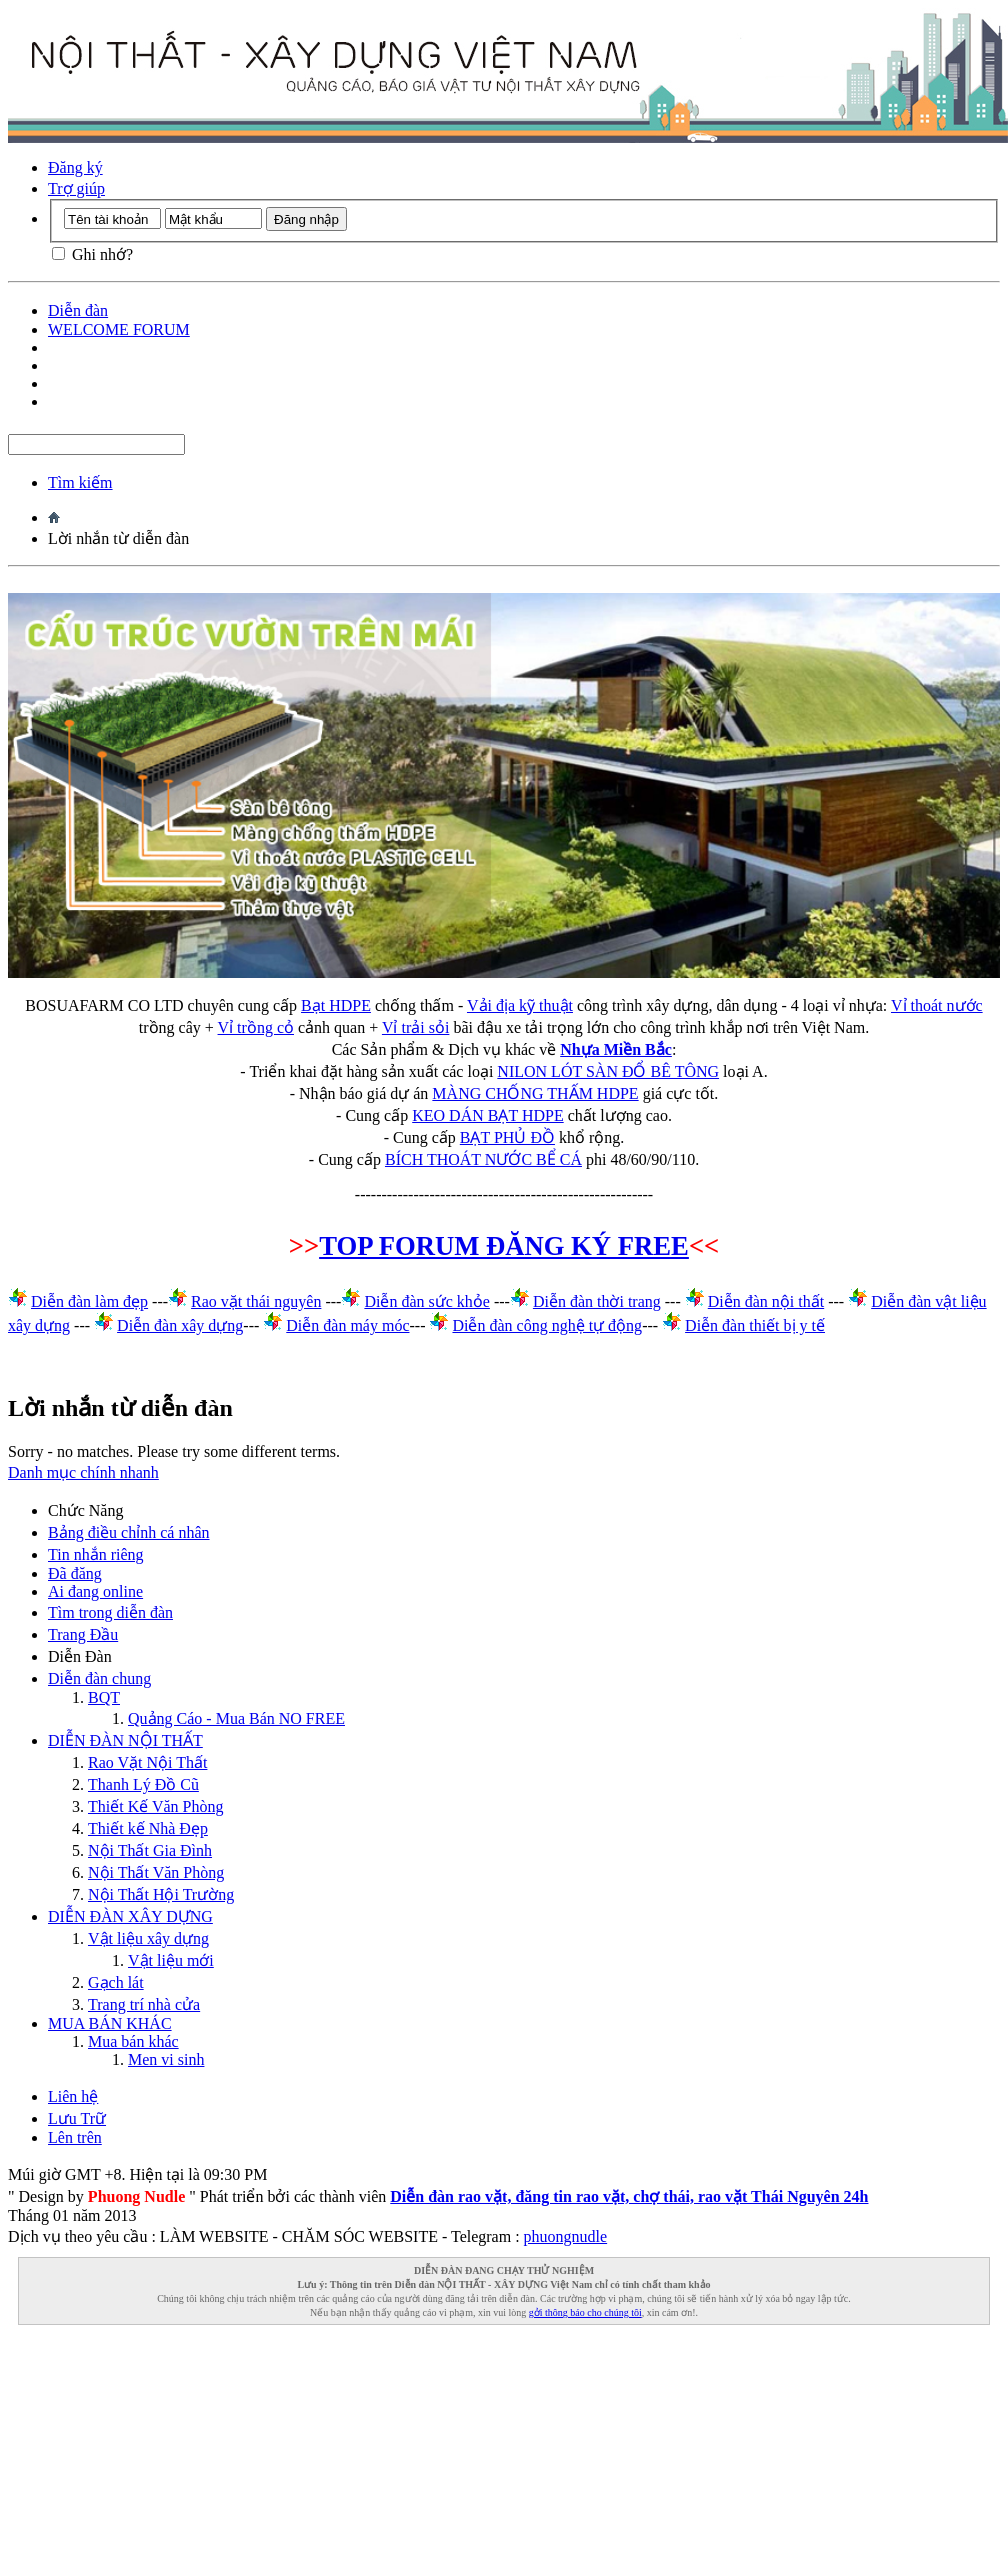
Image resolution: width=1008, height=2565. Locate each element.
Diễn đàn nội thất (766, 1301)
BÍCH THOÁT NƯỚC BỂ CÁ (483, 1159)
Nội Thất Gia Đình (150, 1850)
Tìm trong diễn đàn (110, 1612)
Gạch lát (116, 1982)
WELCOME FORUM (119, 329)
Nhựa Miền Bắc (616, 1049)
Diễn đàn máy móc (347, 1325)
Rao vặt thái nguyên (256, 1301)
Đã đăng (75, 1573)
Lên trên (75, 2137)
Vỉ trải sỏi (415, 1027)
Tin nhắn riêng (96, 1554)
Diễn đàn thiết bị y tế (755, 1325)
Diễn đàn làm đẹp (89, 1301)
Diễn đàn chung (99, 1678)
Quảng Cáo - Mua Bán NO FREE (236, 1718)
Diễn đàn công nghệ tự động (547, 1325)
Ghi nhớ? (92, 254)
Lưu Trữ (77, 2118)
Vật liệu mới (171, 1960)
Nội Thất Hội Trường (161, 1894)
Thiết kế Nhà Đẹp (148, 1828)
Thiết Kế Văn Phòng (155, 1806)
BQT (104, 1697)
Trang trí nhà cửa (144, 2004)
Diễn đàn (78, 310)
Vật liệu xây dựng (148, 1938)
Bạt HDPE (336, 1005)
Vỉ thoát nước (937, 1005)
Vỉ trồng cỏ (256, 1027)
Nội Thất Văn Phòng (156, 1872)
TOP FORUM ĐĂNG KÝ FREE (504, 1246)
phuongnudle (566, 2236)
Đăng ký (75, 167)
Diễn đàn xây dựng (180, 1325)
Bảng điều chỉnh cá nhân (129, 1532)
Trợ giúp (76, 188)
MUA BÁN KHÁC (110, 2023)
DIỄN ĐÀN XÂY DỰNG (130, 1916)
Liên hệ (73, 2096)
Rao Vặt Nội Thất (147, 1762)
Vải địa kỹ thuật (520, 1005)
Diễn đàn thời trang (597, 1301)
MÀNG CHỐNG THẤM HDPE (535, 1093)
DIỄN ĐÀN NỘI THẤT (125, 1740)
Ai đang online (95, 1591)
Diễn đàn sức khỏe (427, 1301)
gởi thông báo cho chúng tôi (585, 2312)
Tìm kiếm (80, 482)
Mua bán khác (133, 2041)
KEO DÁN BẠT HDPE (487, 1115)
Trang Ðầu (83, 1634)
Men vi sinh (166, 2059)
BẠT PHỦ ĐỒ (507, 1137)
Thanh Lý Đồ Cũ (143, 1784)
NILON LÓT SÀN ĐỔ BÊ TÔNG (608, 1071)
